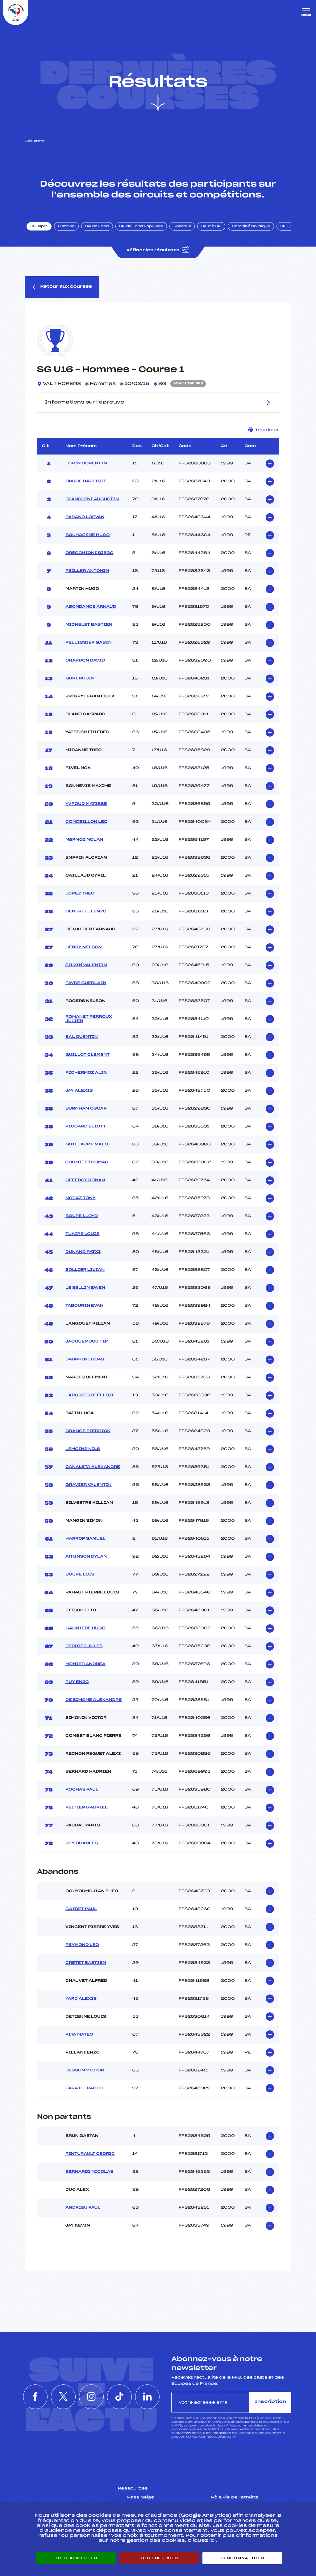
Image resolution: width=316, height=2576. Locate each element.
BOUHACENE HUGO (87, 535)
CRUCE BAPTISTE (86, 481)
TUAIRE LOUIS (82, 1234)
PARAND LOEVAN (84, 517)
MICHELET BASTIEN (88, 625)
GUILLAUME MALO (86, 1144)
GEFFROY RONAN (85, 1180)
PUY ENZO (77, 1682)
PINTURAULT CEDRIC (90, 2154)
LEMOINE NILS (82, 1449)
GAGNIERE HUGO (85, 1628)
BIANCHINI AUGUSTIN (92, 499)
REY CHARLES (81, 1843)
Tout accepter (76, 2558)
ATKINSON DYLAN (86, 1557)
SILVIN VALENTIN (86, 965)
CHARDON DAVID (85, 660)
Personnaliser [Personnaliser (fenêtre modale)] (242, 2558)
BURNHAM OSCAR (86, 1108)
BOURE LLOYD (81, 1216)
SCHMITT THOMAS (86, 1162)
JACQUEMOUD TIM (87, 1341)
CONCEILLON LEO (86, 822)
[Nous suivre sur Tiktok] (119, 2396)
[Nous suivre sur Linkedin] (147, 2396)
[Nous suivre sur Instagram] (91, 2396)
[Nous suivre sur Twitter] (63, 2396)
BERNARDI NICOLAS (89, 2172)
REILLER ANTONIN (87, 571)
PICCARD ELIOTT (85, 1126)
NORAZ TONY (80, 1198)
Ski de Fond (97, 226)
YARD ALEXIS (81, 1999)
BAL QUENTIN (81, 1037)
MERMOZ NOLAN (84, 840)
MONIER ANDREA (85, 1664)
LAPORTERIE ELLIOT (89, 1395)
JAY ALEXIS (79, 1091)
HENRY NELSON (83, 947)
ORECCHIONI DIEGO (89, 553)
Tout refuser (159, 2558)
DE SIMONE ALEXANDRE (93, 1700)
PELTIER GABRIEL (86, 1807)
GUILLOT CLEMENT (87, 1055)
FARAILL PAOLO (84, 2088)
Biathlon (66, 226)
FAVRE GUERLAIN (85, 983)
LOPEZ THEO (79, 893)
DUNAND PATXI (83, 1252)
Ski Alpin (39, 226)
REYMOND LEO (82, 1945)
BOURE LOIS (79, 1574)
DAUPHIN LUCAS (84, 1359)
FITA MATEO (79, 2035)
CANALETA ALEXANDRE (92, 1467)
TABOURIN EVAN (84, 1306)
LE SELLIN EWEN (85, 1288)
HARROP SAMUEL (85, 1539)
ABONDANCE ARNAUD (90, 607)
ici (233, 2436)
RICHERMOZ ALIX (86, 1073)
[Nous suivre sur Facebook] (35, 2396)
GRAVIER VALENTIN (88, 1485)
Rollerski (182, 226)
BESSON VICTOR (84, 2070)
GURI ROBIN (79, 678)
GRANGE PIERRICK (87, 1431)
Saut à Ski (211, 226)
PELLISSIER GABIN (88, 643)
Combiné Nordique (251, 226)
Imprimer (263, 429)
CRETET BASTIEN (85, 1963)
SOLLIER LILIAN (85, 1270)
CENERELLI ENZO (85, 911)
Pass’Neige (140, 2497)
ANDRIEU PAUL (82, 2208)
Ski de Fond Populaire (141, 226)
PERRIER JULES (83, 1646)
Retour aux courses (62, 287)
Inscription (270, 2402)
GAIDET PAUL (81, 1909)
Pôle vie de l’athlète (235, 2497)
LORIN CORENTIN (86, 463)
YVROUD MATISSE (86, 804)
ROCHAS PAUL (81, 1789)
